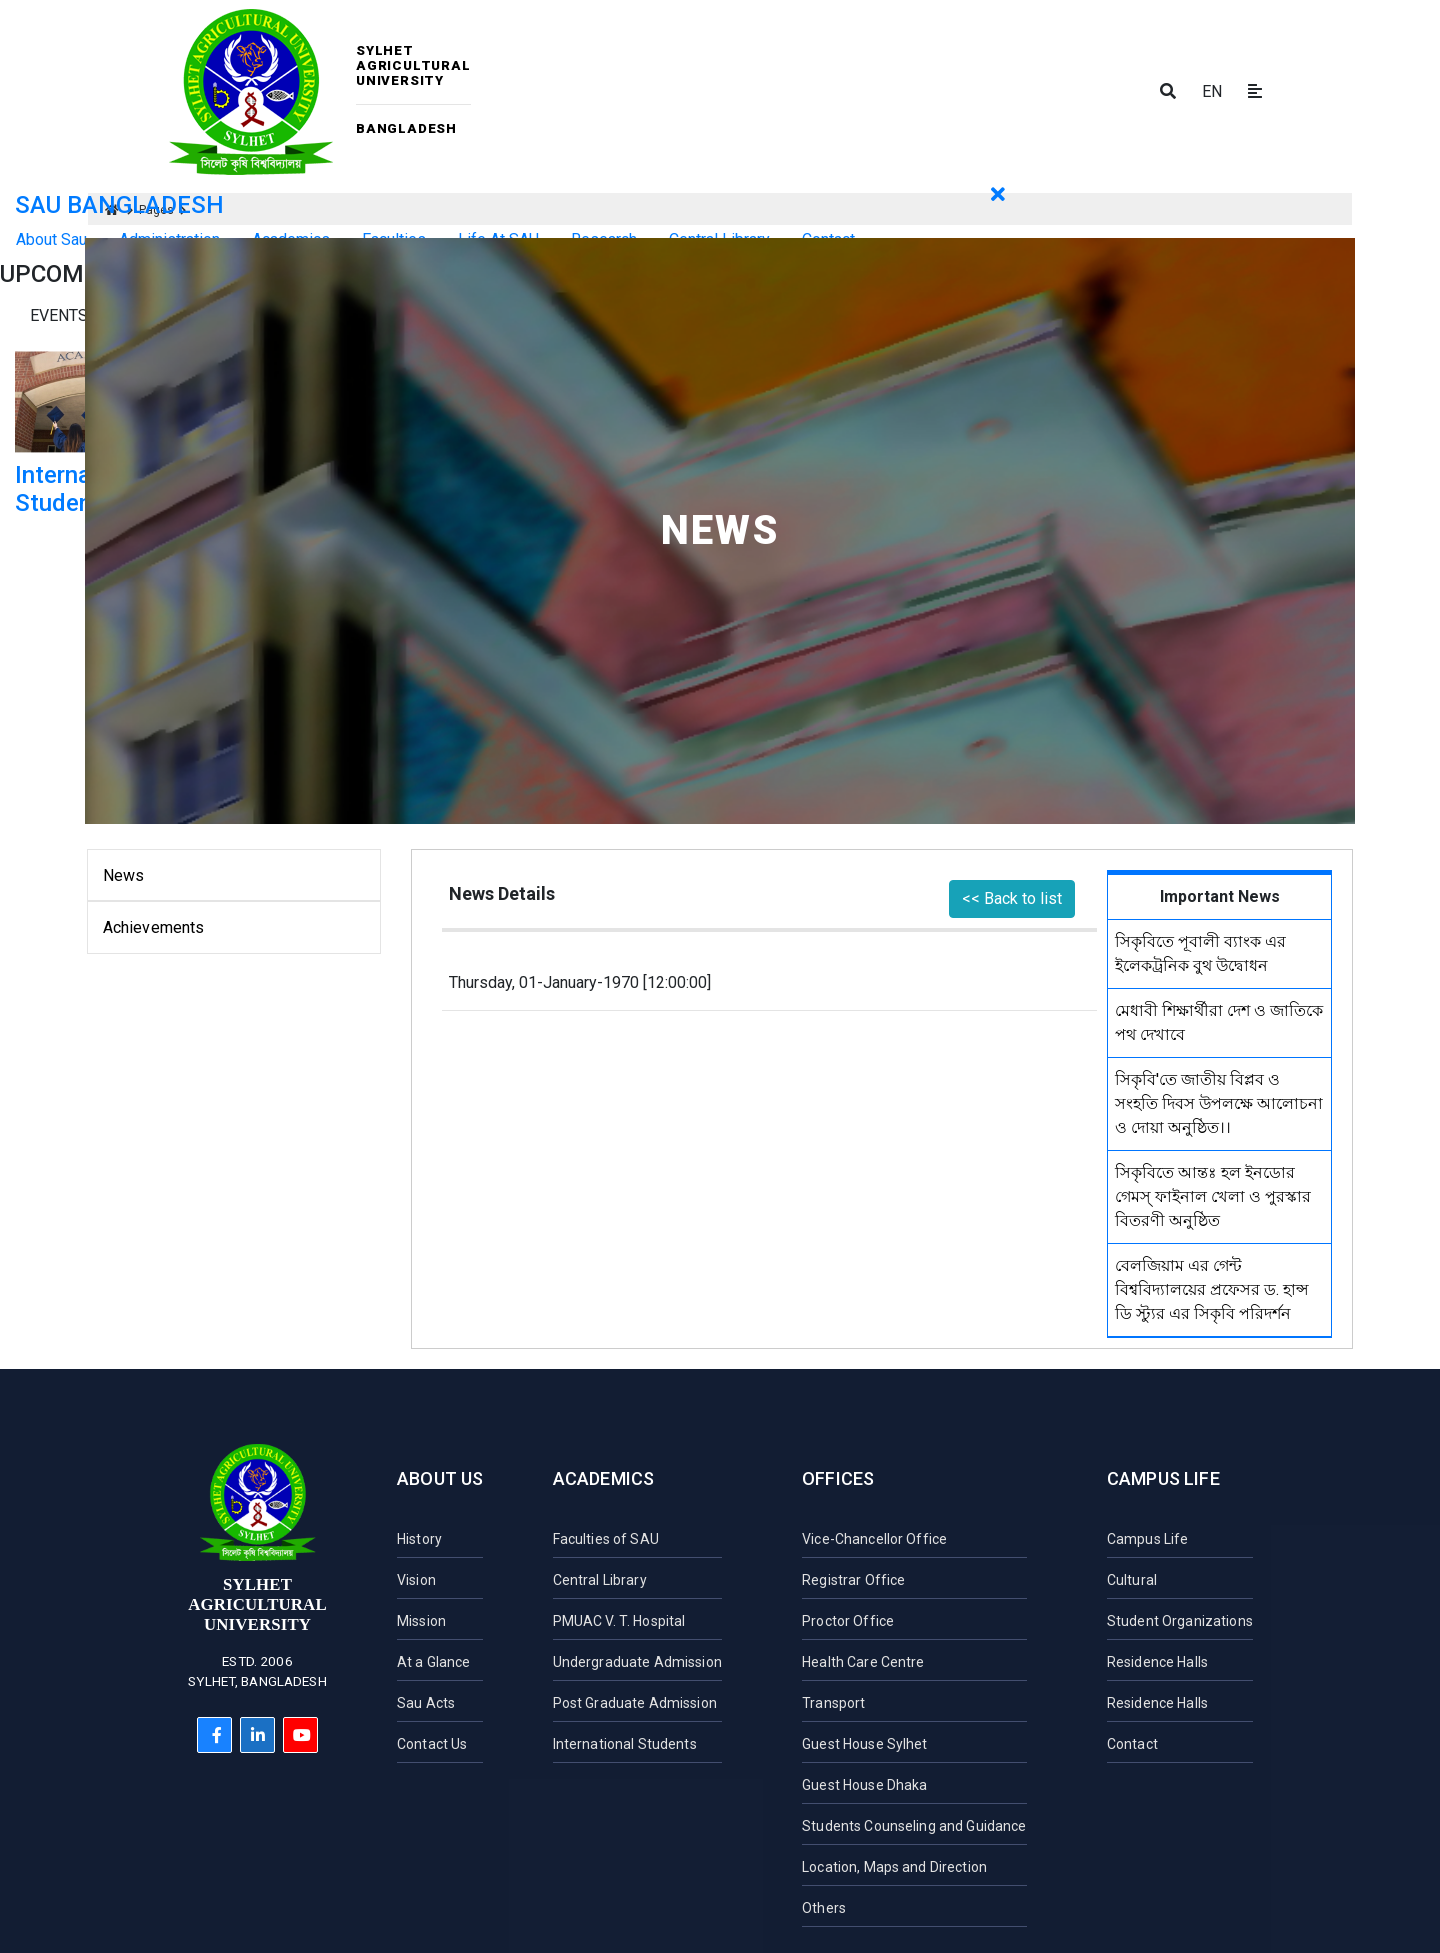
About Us (440, 1478)
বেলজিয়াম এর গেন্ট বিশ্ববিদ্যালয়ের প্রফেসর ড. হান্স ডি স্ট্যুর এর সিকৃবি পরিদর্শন (1212, 1289)
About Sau (51, 239)
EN (1212, 91)
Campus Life (1163, 1478)
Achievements (154, 927)
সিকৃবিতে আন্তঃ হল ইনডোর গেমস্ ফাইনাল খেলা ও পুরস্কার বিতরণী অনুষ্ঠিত (1213, 1196)
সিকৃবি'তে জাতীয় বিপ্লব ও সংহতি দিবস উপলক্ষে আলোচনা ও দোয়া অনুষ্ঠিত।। (1219, 1103)
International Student (83, 489)
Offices (838, 1478)
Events (59, 315)
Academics (604, 1478)
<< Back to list (1012, 898)
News (124, 875)
